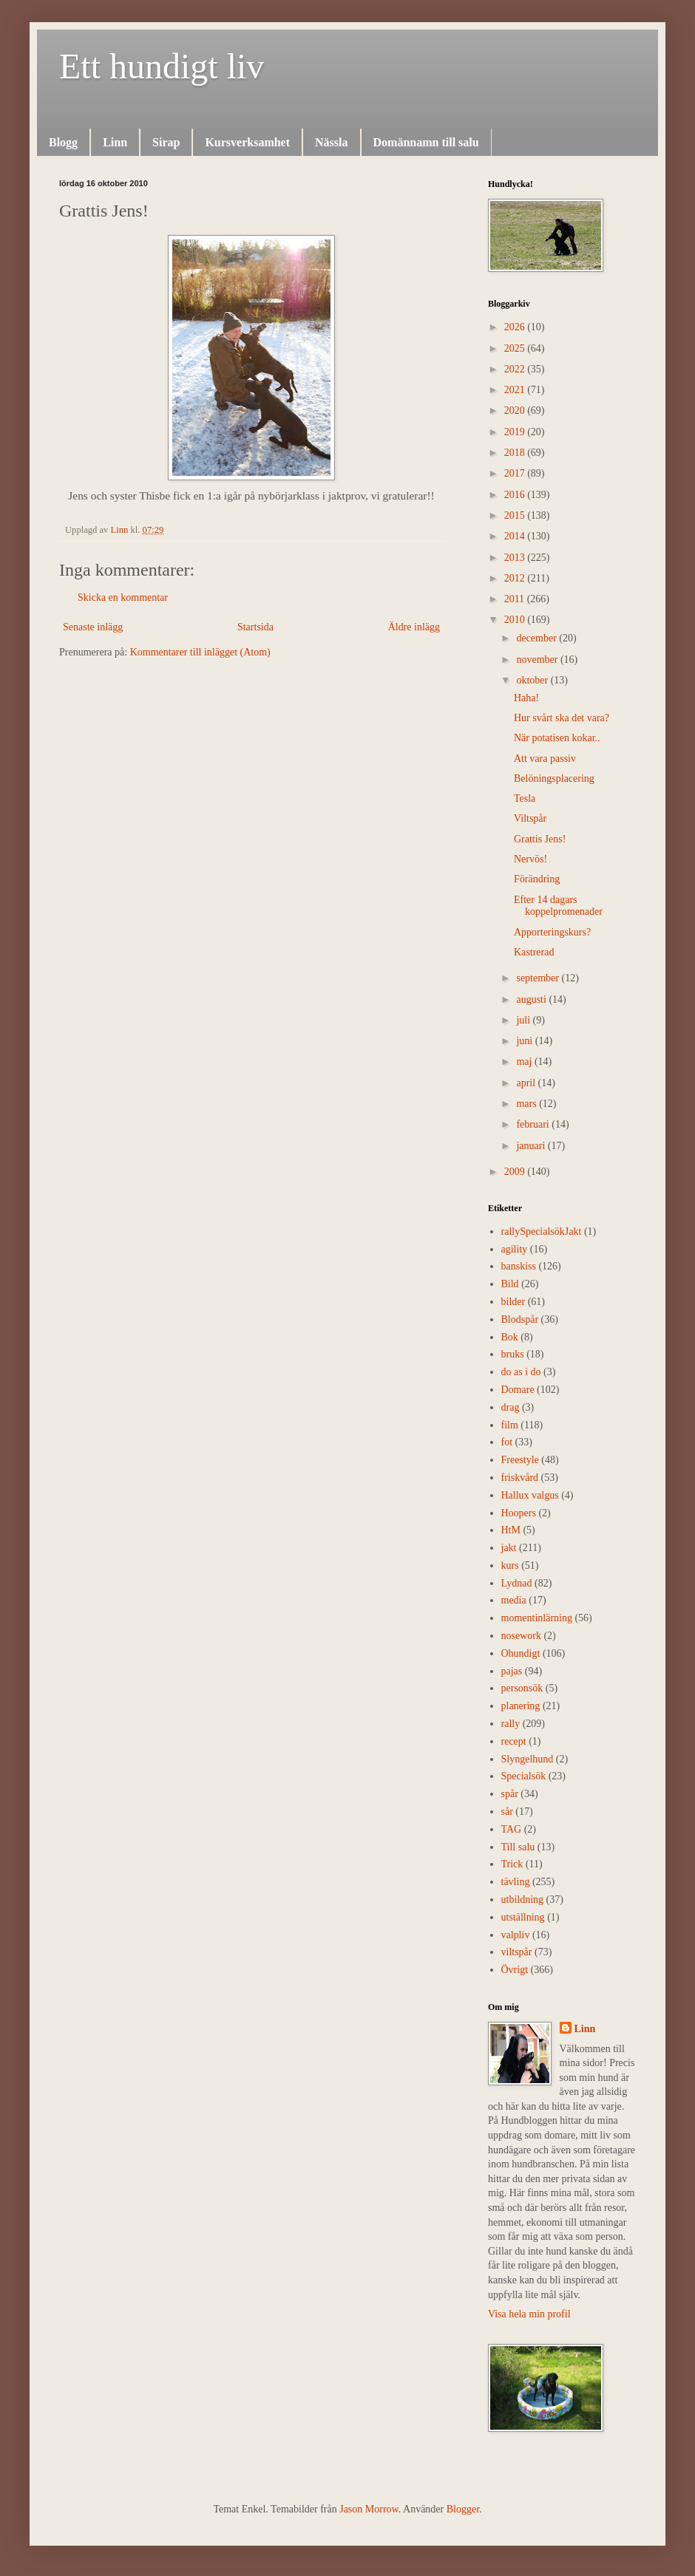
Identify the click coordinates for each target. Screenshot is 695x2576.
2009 (516, 1171)
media (513, 1600)
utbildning (522, 1899)
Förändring (537, 879)
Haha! (526, 697)
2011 (515, 598)
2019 (516, 431)
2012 (516, 578)
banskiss (518, 1266)
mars (527, 1103)
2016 (516, 494)
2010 (516, 619)
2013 (516, 557)
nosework (521, 1635)
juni (525, 1040)
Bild (510, 1283)
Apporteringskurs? (552, 932)
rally (511, 1723)
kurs (510, 1565)
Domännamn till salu (426, 142)
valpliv (515, 1934)
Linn (115, 142)
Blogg (63, 142)
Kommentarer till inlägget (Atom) (200, 652)
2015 (516, 515)
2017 (516, 473)
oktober (533, 680)
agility (514, 1249)
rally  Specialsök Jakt (541, 1231)
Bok (509, 1337)
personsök (522, 1688)
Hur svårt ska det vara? (561, 717)
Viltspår (530, 818)
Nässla (331, 142)
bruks (512, 1354)
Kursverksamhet (247, 142)
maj (525, 1061)
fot (507, 1442)
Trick (512, 1864)
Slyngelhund (527, 1759)
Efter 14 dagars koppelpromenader (558, 906)
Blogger (463, 2509)
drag (510, 1407)
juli (524, 1020)
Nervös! (530, 859)
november (538, 659)
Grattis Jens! (540, 839)
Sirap (166, 142)
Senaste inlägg (93, 627)
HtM (511, 1530)
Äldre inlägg (414, 627)
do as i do (521, 1371)
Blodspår (520, 1319)
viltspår (516, 1951)
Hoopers (518, 1513)
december (537, 638)
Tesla (524, 798)
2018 (516, 452)
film (509, 1425)
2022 (516, 369)
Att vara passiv (545, 758)
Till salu (518, 1847)
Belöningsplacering (554, 778)
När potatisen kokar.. (557, 737)
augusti (532, 999)
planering (520, 1705)
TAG (511, 1829)
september (538, 978)
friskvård (520, 1477)
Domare (518, 1389)
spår (509, 1793)
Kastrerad (534, 952)
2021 (516, 389)
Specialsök (523, 1776)
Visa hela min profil (529, 2314)
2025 (516, 348)
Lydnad (516, 1583)
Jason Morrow (369, 2509)
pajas (512, 1671)
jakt (509, 1547)
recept (513, 1741)
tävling (515, 1881)
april (527, 1082)
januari (531, 1145)
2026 (516, 327)
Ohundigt (520, 1653)
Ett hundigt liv (161, 66)
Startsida (255, 627)
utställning (523, 1917)
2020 (516, 410)
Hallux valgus (530, 1495)
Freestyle (520, 1459)
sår (507, 1811)
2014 (516, 536)
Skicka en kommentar (123, 597)
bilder (513, 1301)
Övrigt (515, 1969)
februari (534, 1124)
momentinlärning (536, 1617)
